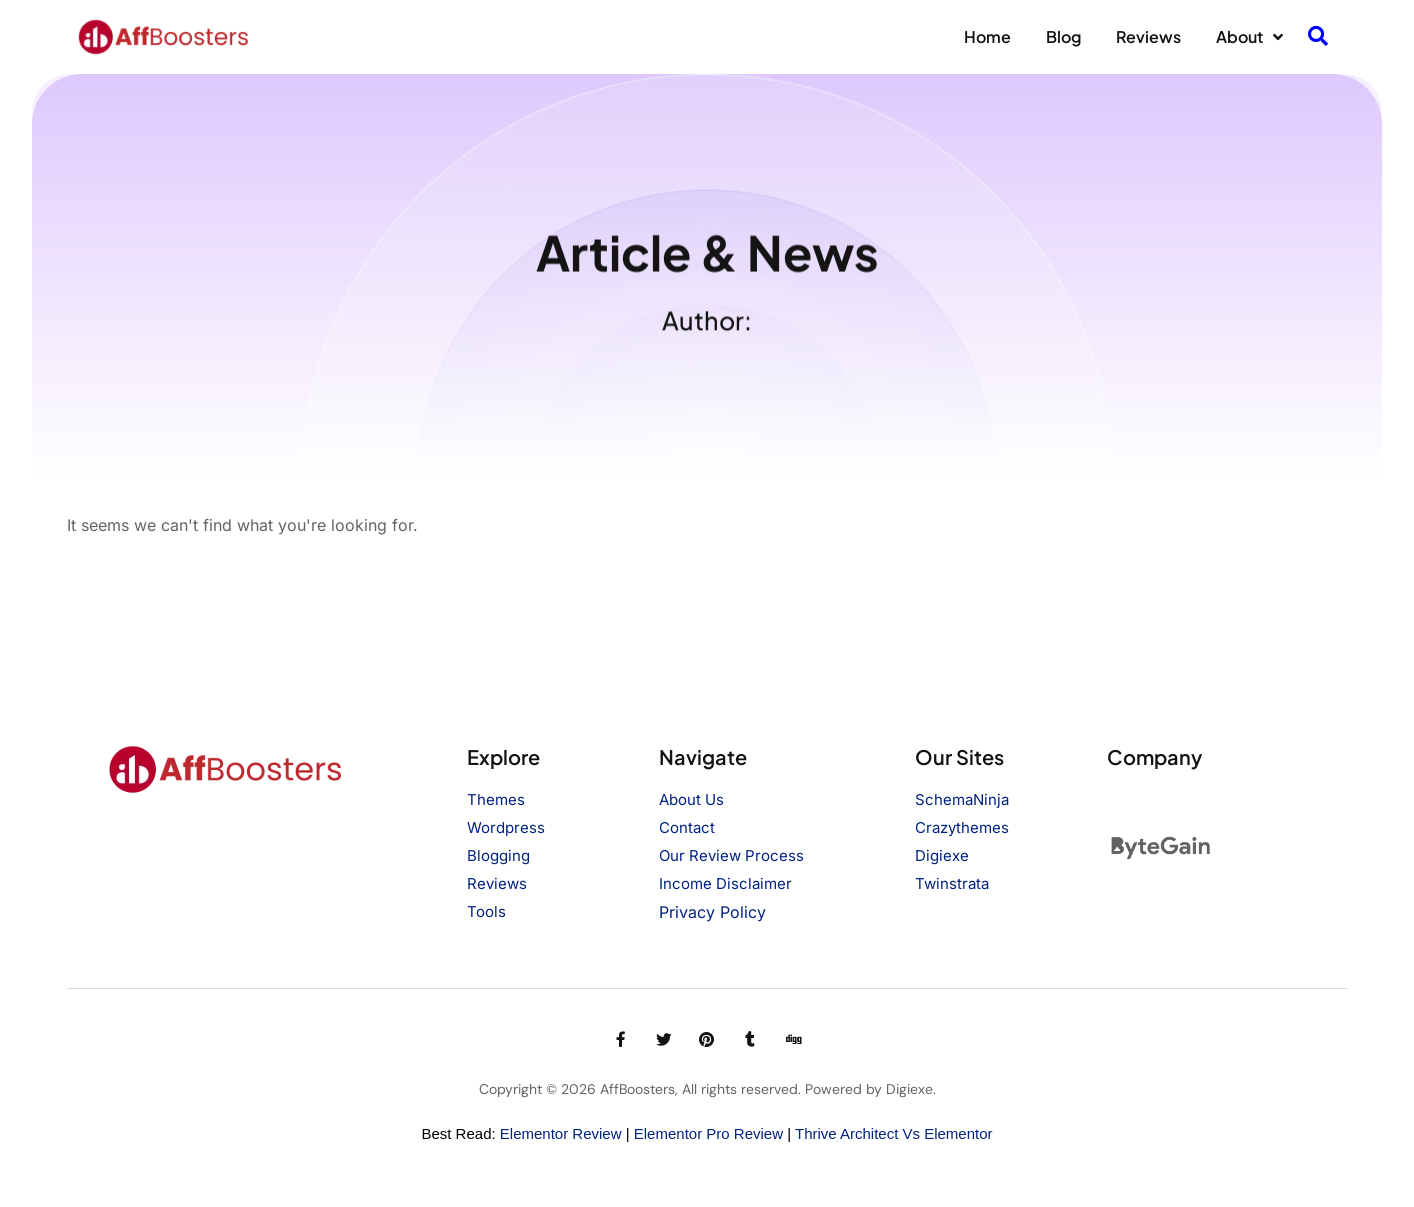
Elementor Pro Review (708, 1133)
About (1249, 37)
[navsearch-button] (1318, 37)
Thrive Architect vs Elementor (894, 1133)
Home (987, 36)
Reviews (1148, 36)
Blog (1063, 36)
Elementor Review (561, 1133)
